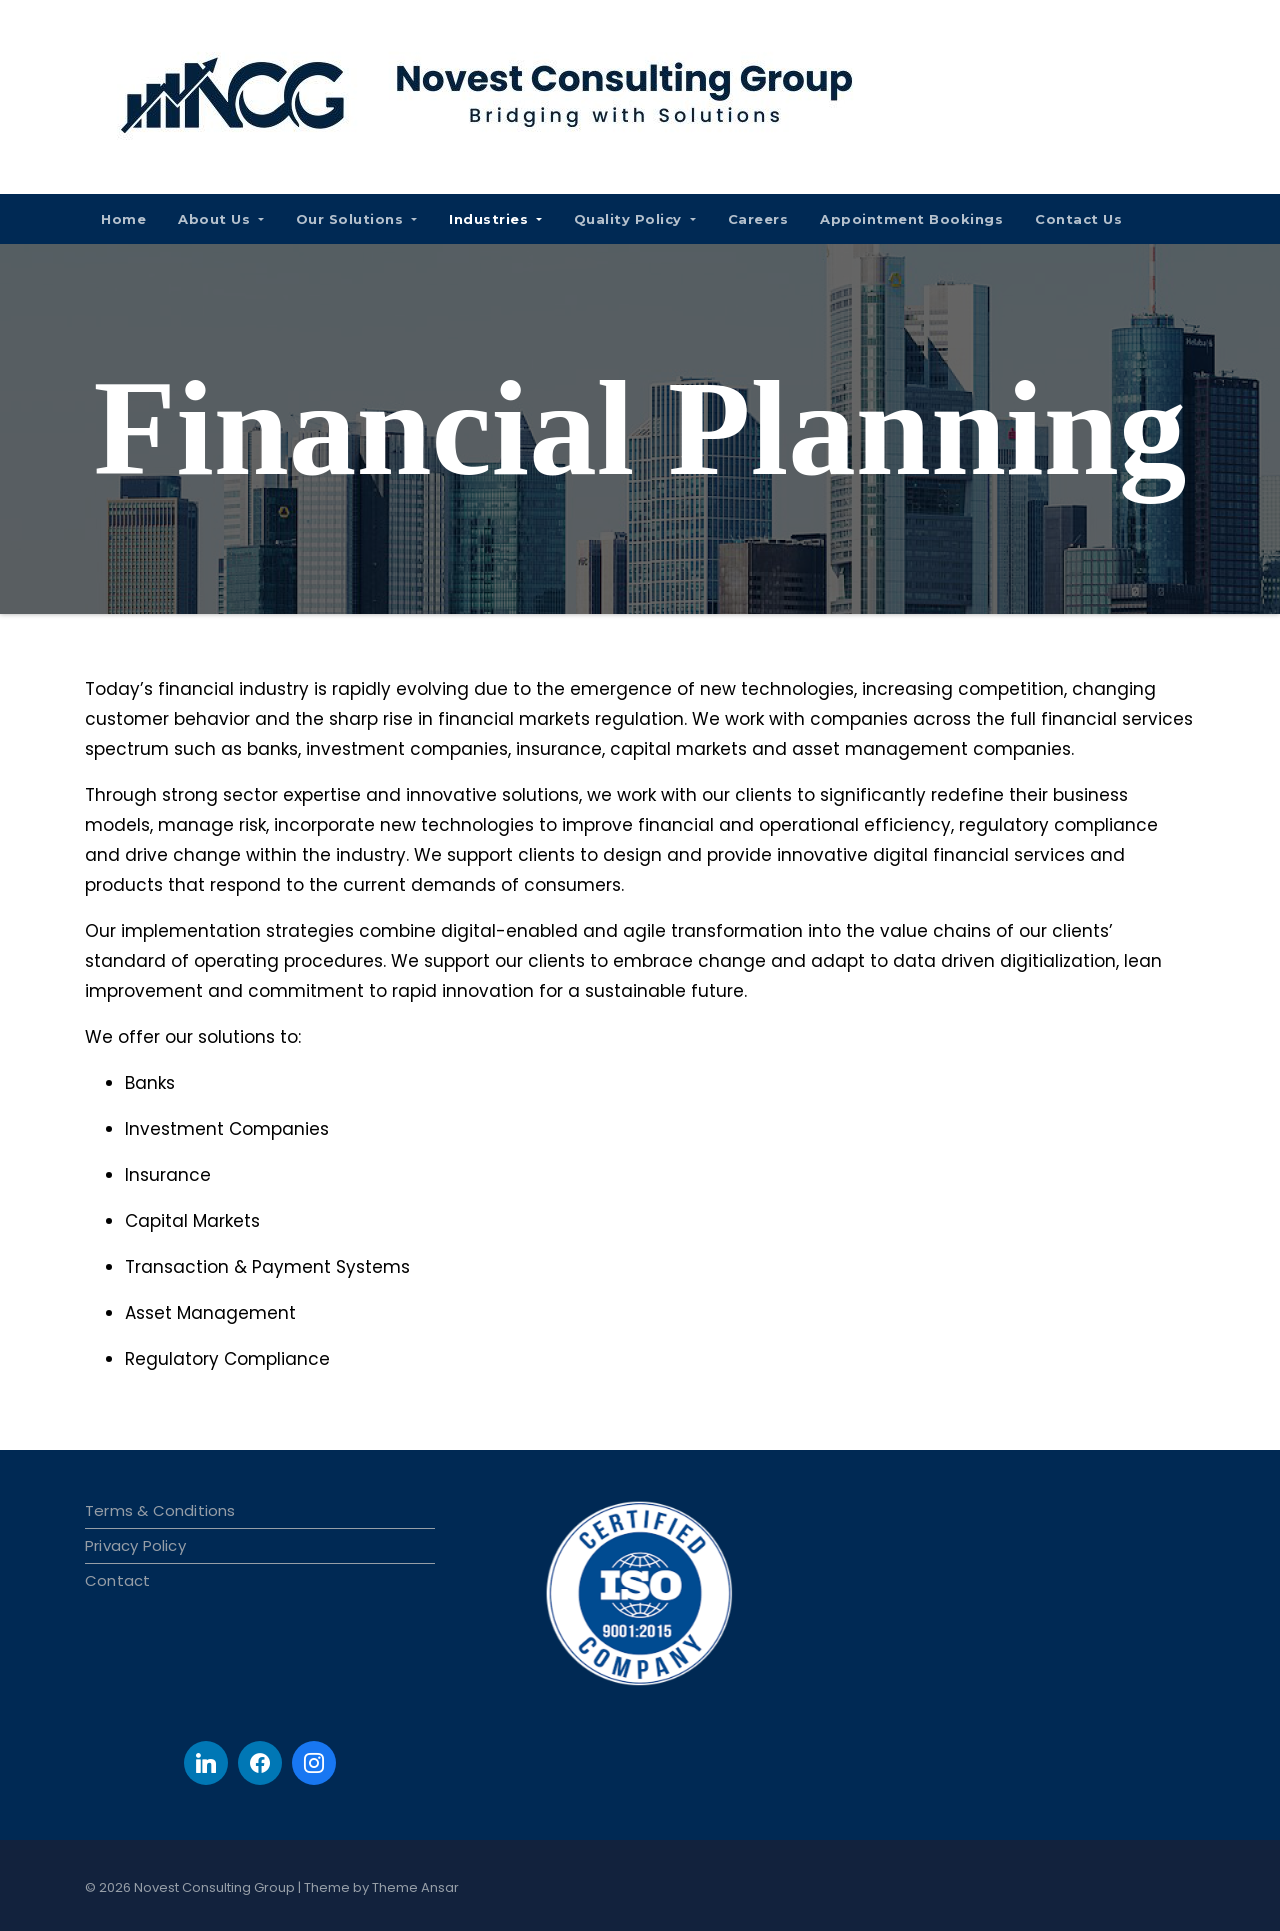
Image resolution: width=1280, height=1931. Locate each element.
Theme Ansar (415, 1887)
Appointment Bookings (911, 219)
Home (123, 219)
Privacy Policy (135, 1545)
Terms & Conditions (160, 1510)
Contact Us (1078, 219)
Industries (495, 219)
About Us (221, 219)
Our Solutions (356, 219)
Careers (758, 219)
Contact (117, 1580)
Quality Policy (635, 219)
